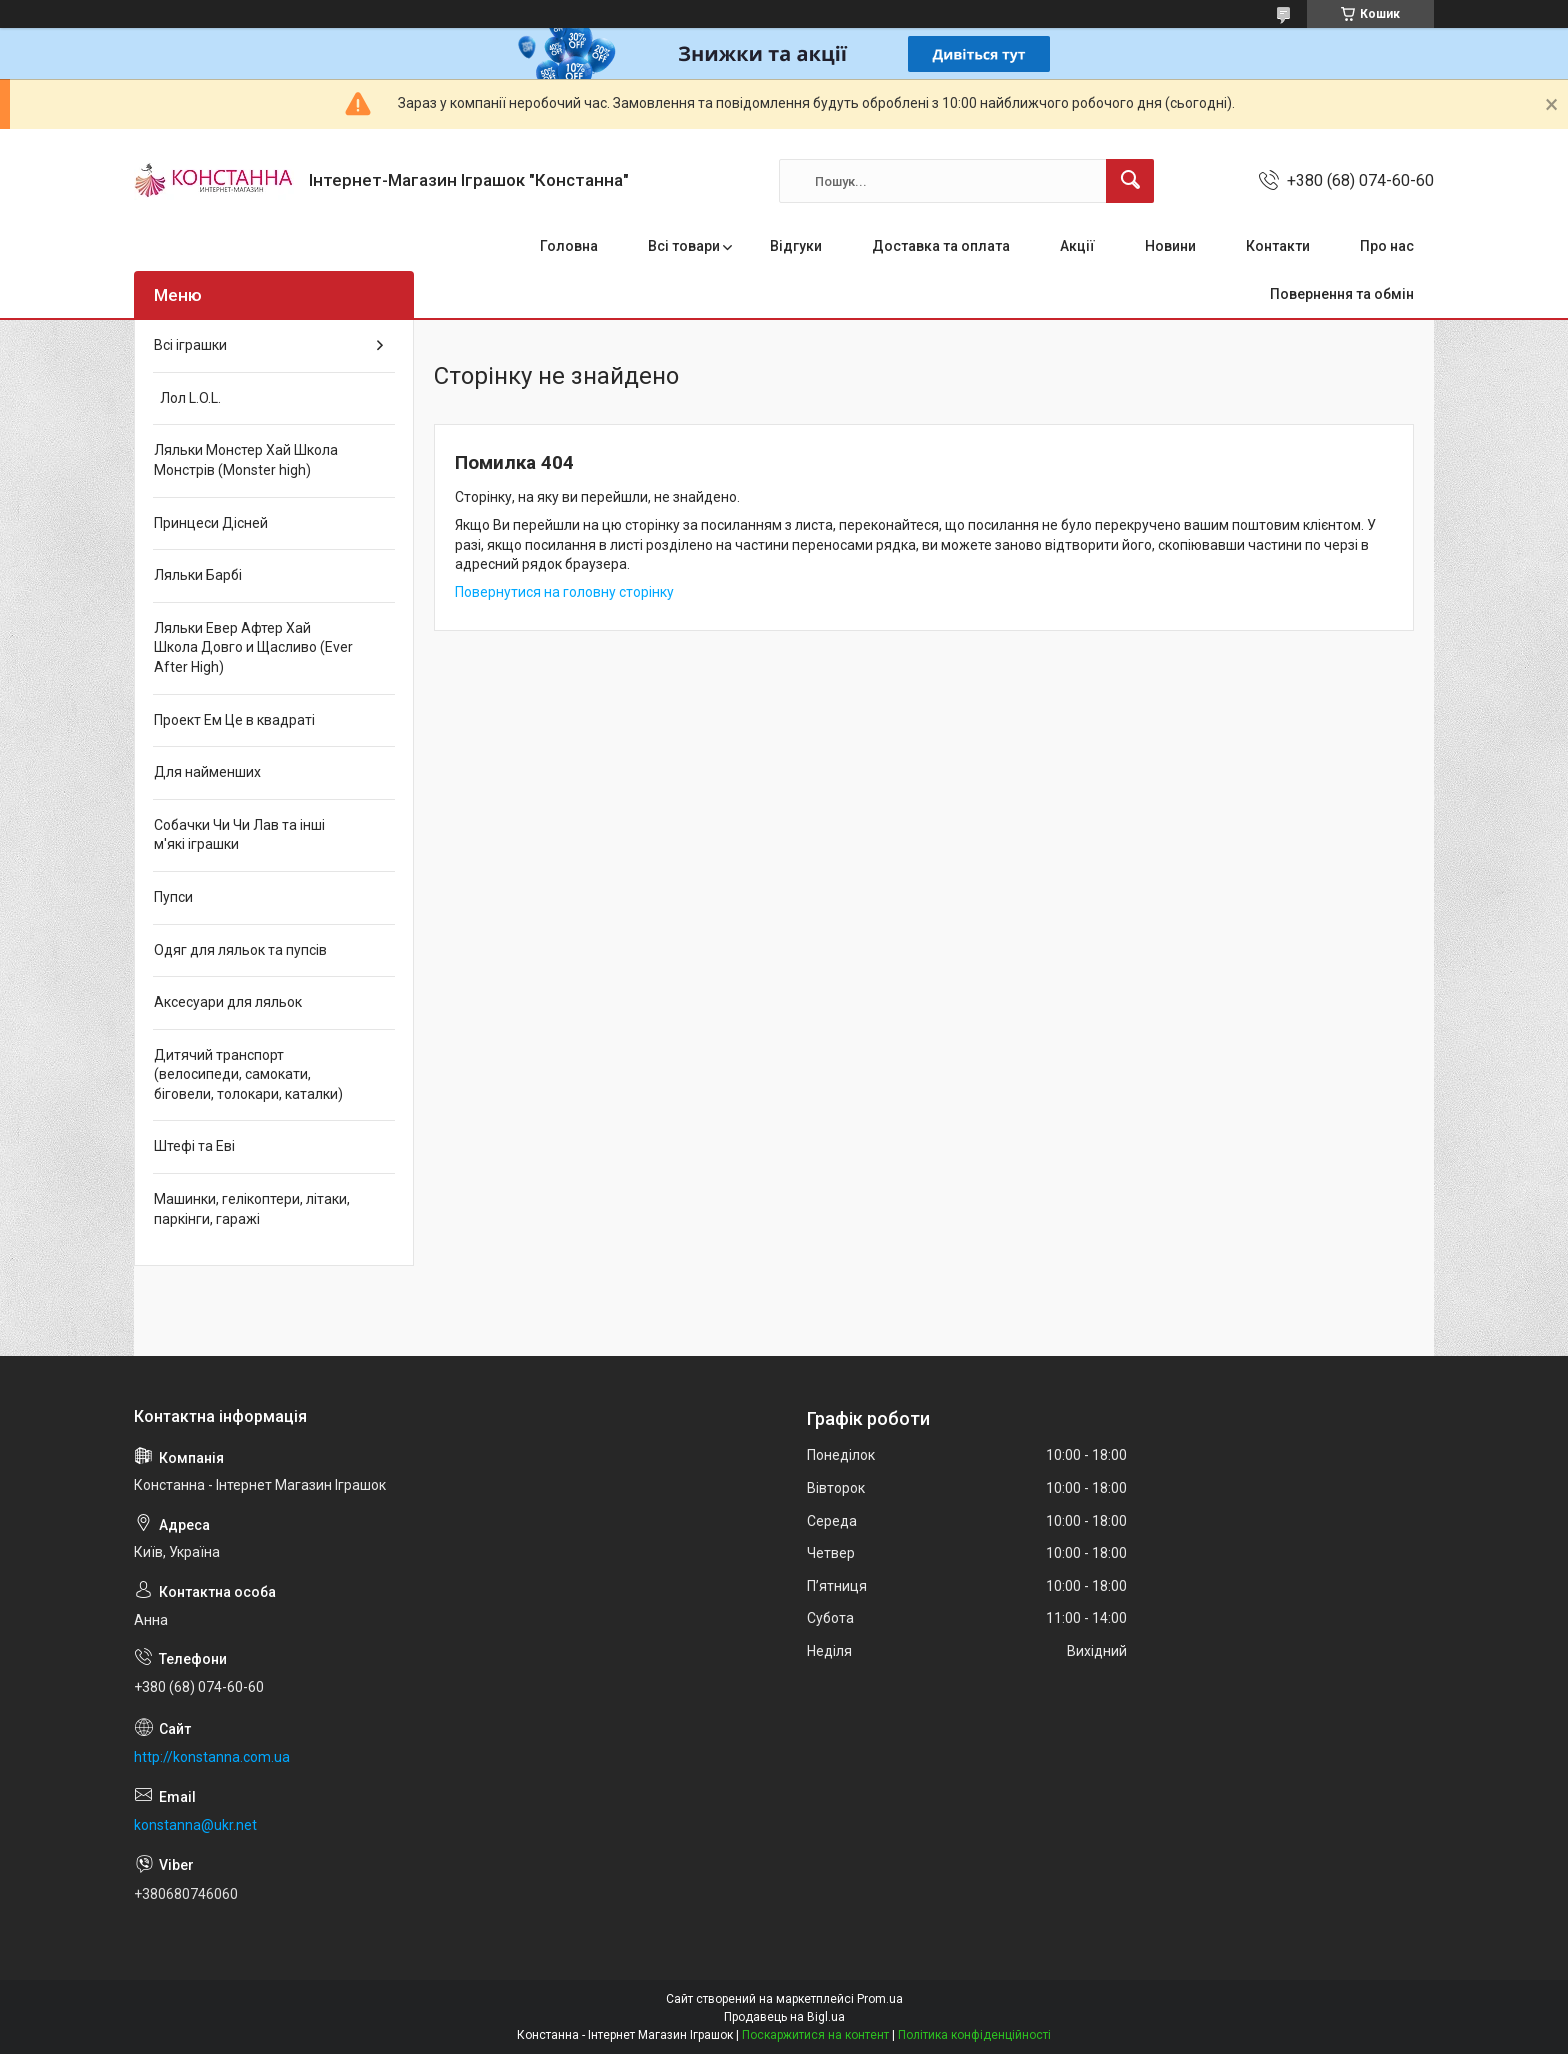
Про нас (1387, 246)
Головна (569, 246)
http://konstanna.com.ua (212, 1757)
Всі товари (684, 246)
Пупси (173, 897)
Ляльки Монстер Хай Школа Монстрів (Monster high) (246, 460)
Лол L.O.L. (187, 398)
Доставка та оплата (941, 246)
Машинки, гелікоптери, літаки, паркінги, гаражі (252, 1209)
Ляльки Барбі (198, 575)
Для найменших (207, 772)
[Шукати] (1130, 181)
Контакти (1278, 246)
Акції (1077, 246)
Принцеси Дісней (211, 523)
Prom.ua (880, 1999)
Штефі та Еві (194, 1146)
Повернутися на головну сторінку (564, 592)
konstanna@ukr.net (195, 1825)
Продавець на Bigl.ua (784, 2017)
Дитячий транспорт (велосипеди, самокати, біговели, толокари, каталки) (248, 1074)
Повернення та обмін (1342, 294)
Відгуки (796, 246)
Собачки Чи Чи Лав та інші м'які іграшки (239, 835)
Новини (1170, 246)
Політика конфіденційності (974, 2035)
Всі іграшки (190, 345)
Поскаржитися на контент (815, 2035)
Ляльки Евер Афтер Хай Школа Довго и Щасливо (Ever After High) (253, 647)
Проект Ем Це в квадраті (234, 720)
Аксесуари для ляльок (228, 1002)
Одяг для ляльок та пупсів (240, 950)
